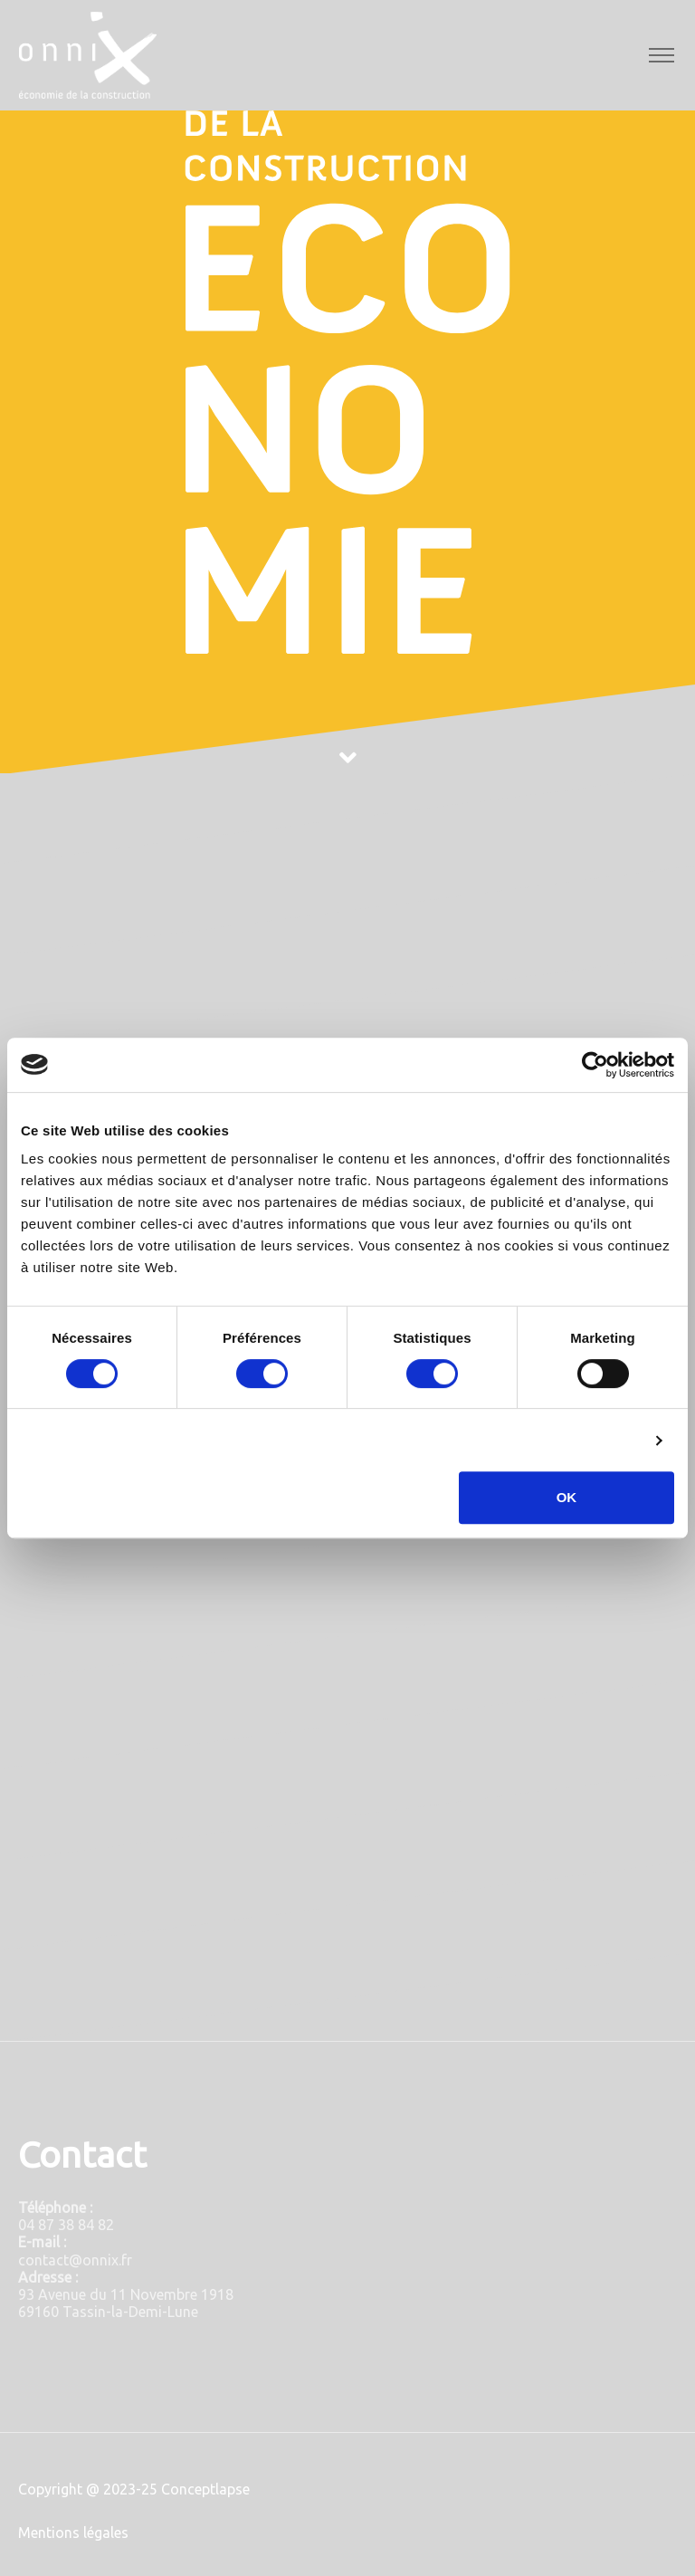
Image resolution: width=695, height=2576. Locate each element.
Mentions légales (73, 2532)
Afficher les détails (578, 1440)
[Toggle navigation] (661, 56)
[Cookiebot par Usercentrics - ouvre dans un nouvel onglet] (595, 1064)
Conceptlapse (205, 2489)
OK (567, 1497)
